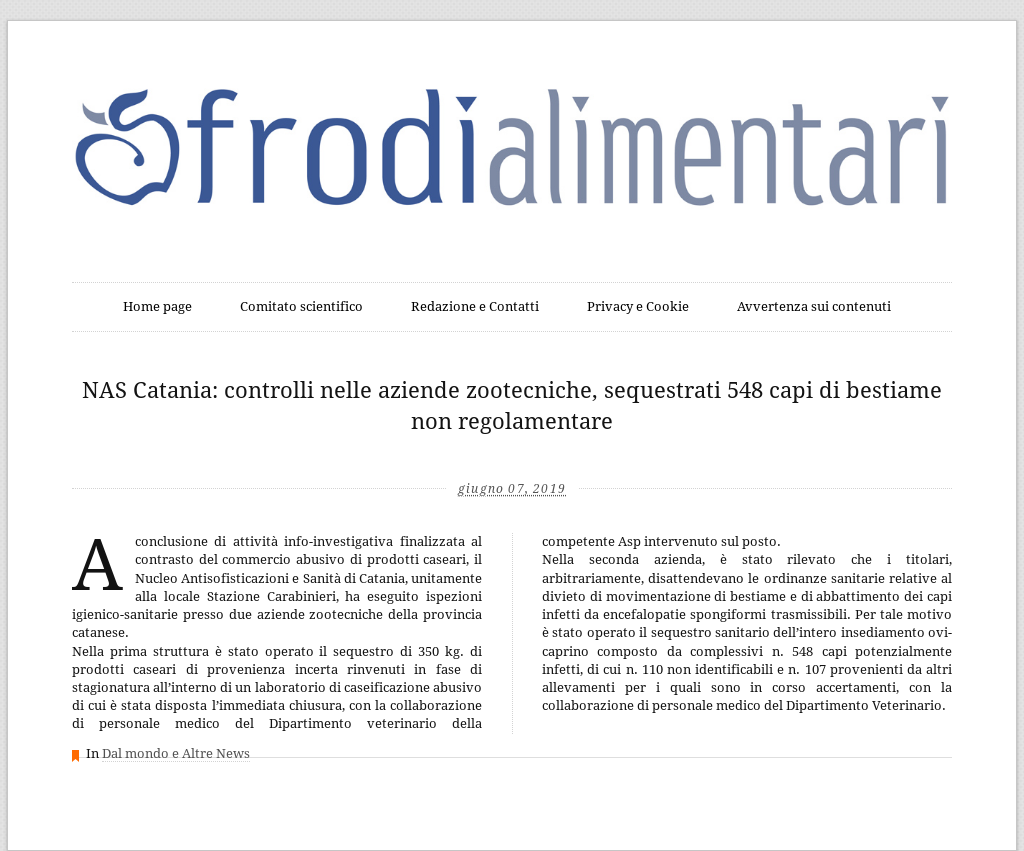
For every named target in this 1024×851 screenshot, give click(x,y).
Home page (157, 306)
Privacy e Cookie (638, 306)
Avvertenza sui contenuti (814, 306)
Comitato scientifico (301, 306)
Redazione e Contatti (475, 306)
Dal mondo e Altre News (176, 753)
